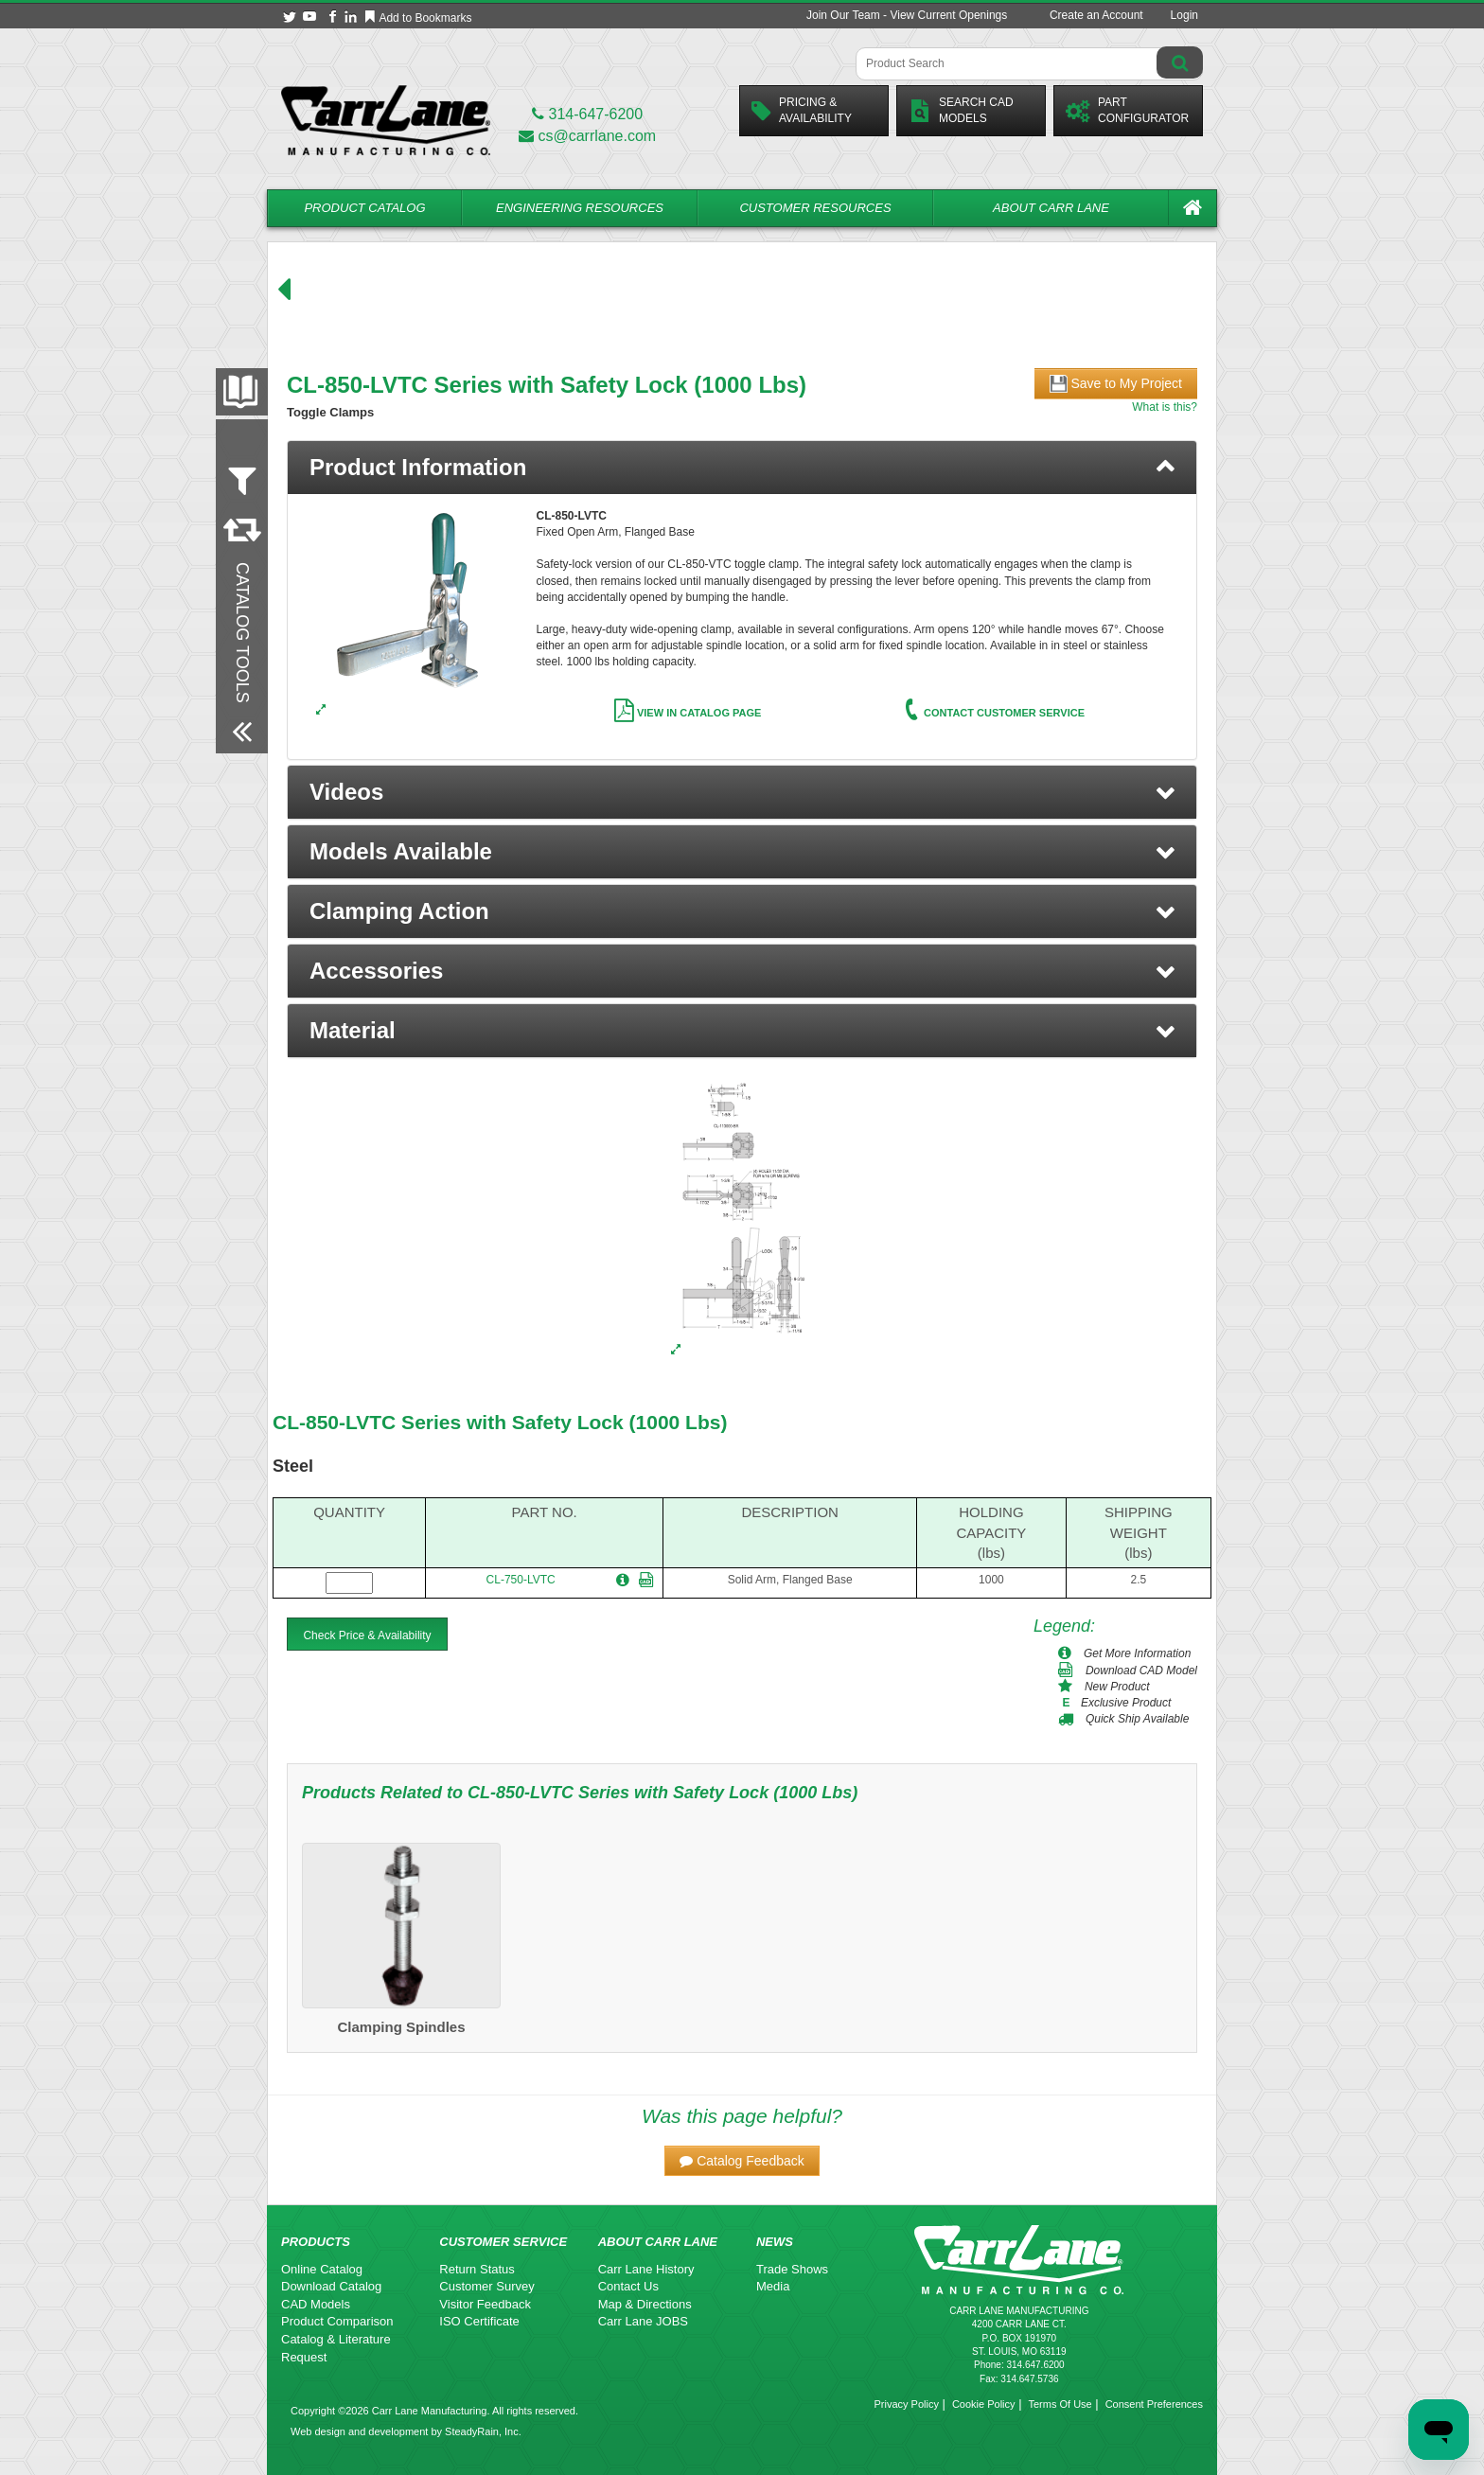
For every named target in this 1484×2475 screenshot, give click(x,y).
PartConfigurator (1127, 110)
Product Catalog (364, 208)
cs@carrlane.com (587, 136)
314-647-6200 (587, 114)
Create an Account (1096, 15)
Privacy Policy (906, 2404)
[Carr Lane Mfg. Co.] (385, 119)
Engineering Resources (579, 208)
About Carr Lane (1051, 208)
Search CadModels (961, 110)
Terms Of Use (1059, 2404)
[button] (742, 792)
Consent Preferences (1154, 2404)
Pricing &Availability (801, 110)
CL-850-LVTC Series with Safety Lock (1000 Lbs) (500, 1422)
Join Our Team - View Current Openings (906, 15)
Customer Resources (815, 208)
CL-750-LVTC (521, 1579)
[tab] (742, 467)
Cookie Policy (984, 2404)
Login (1184, 15)
